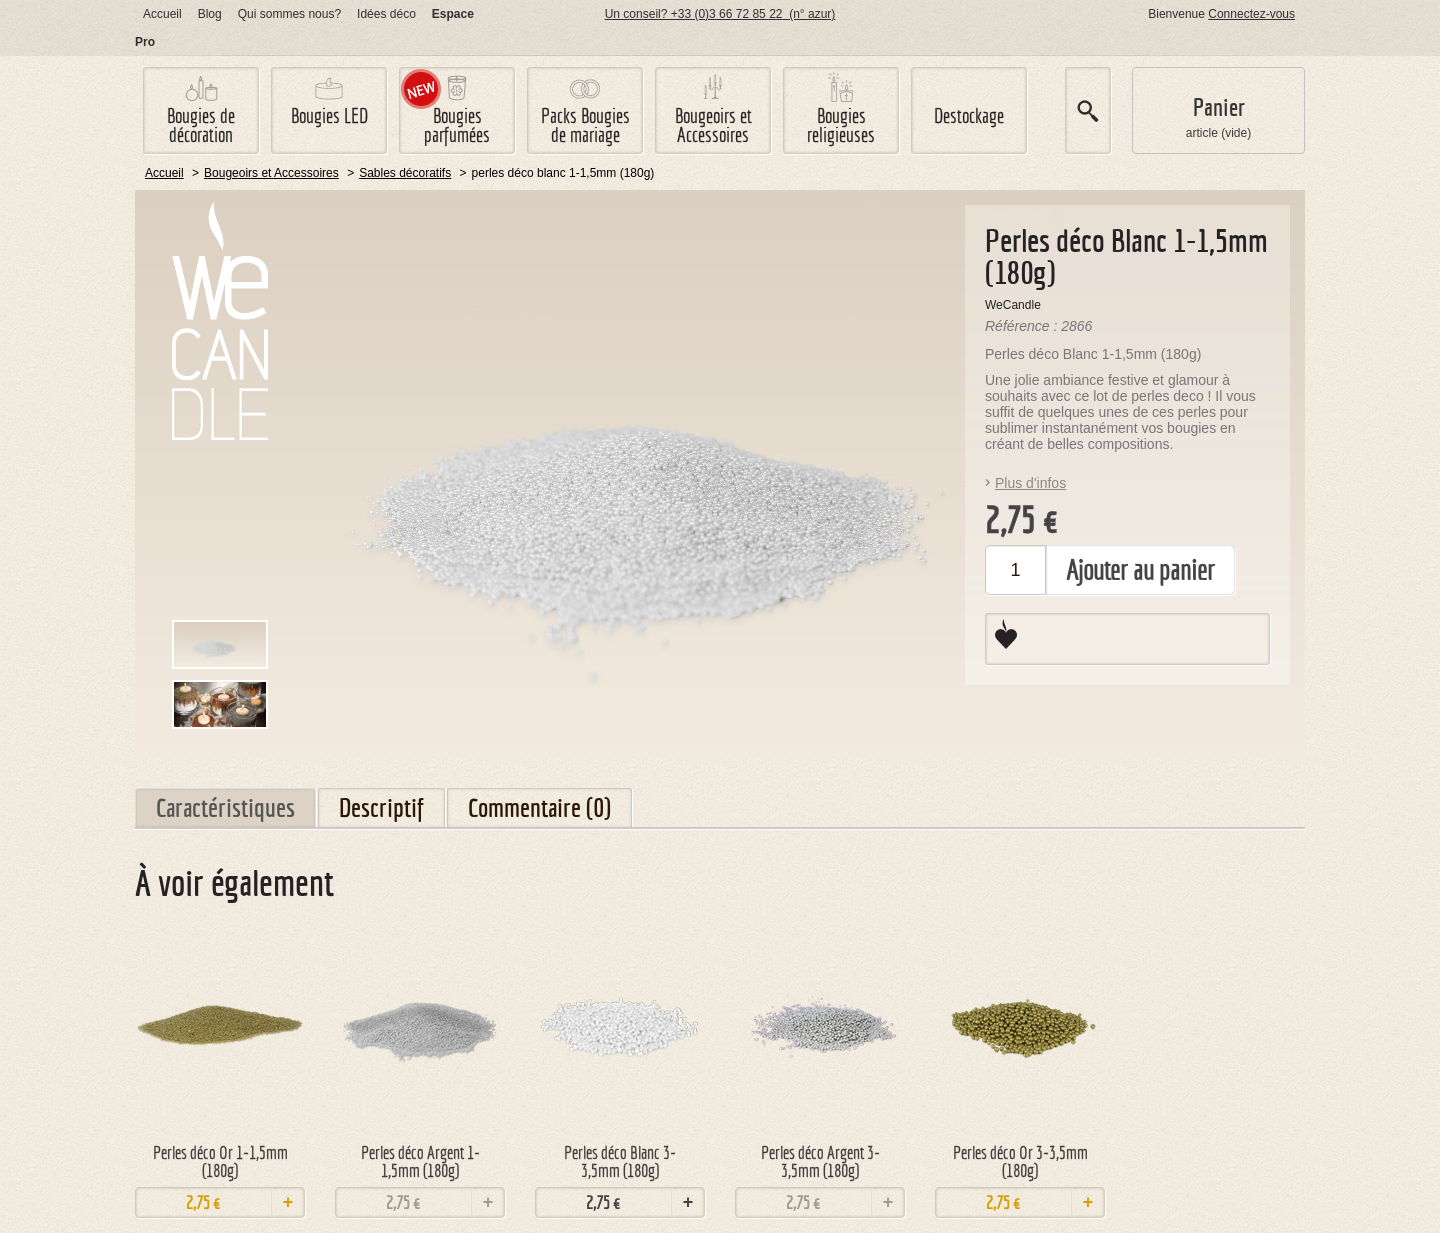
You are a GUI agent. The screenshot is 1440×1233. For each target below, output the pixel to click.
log (210, 14)
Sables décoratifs (405, 173)
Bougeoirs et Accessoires (713, 125)
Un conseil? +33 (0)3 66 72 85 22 (720, 14)
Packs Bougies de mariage (585, 125)
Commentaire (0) (539, 807)
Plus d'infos (1030, 483)
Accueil (162, 14)
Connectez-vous (1251, 14)
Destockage (969, 115)
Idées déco (386, 14)
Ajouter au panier (1140, 570)
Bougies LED (329, 115)
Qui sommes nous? (289, 14)
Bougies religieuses (841, 125)
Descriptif (381, 807)
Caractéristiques (225, 807)
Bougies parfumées (457, 125)
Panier (1219, 107)
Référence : (1023, 326)
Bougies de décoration (201, 125)
